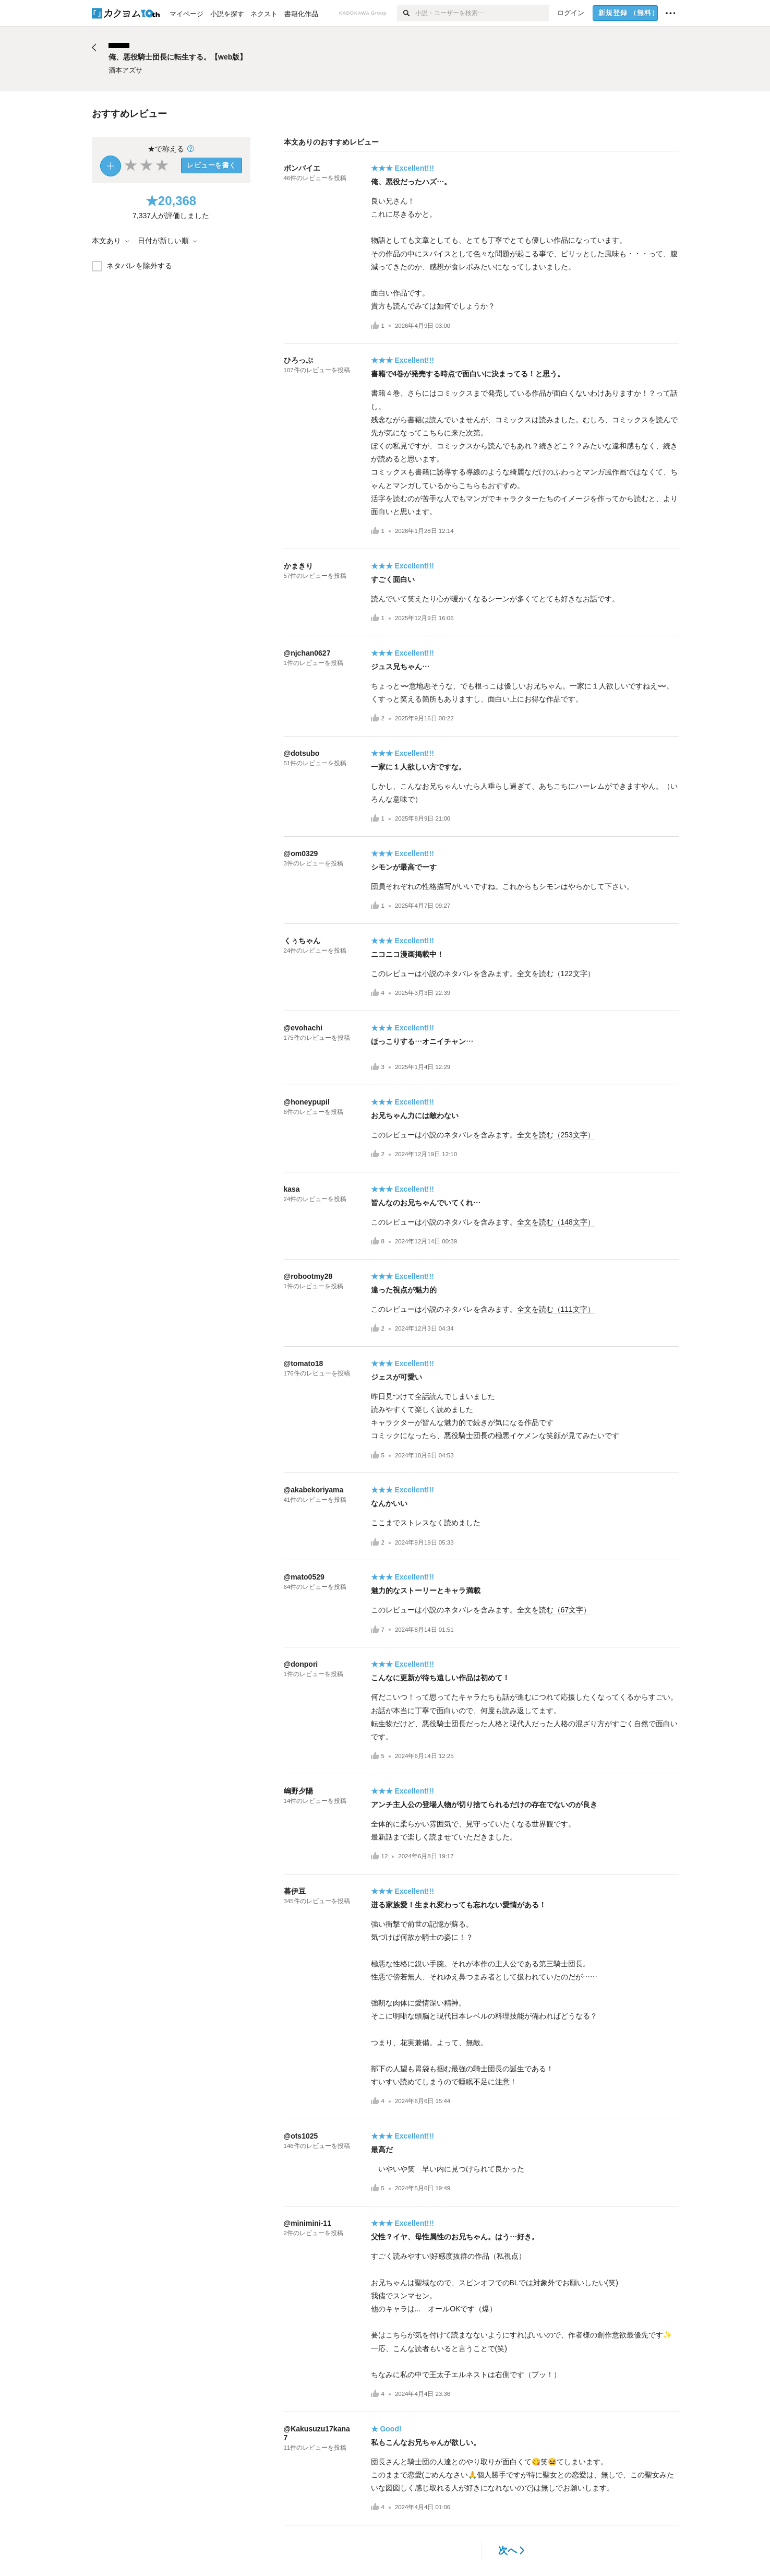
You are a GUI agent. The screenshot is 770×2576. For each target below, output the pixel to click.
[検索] (406, 13)
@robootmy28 (308, 1276)
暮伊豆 (295, 1891)
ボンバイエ (302, 168)
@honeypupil (307, 1102)
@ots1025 (301, 2136)
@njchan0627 (307, 653)
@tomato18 (303, 1363)
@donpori (301, 1664)
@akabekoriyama (314, 1490)
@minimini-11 (307, 2223)
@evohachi (303, 1028)
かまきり (298, 566)
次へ (511, 2550)
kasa (292, 1189)
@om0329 (301, 853)
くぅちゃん (302, 940)
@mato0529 (304, 1577)
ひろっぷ (298, 360)
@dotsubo (302, 753)
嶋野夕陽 (298, 1791)
